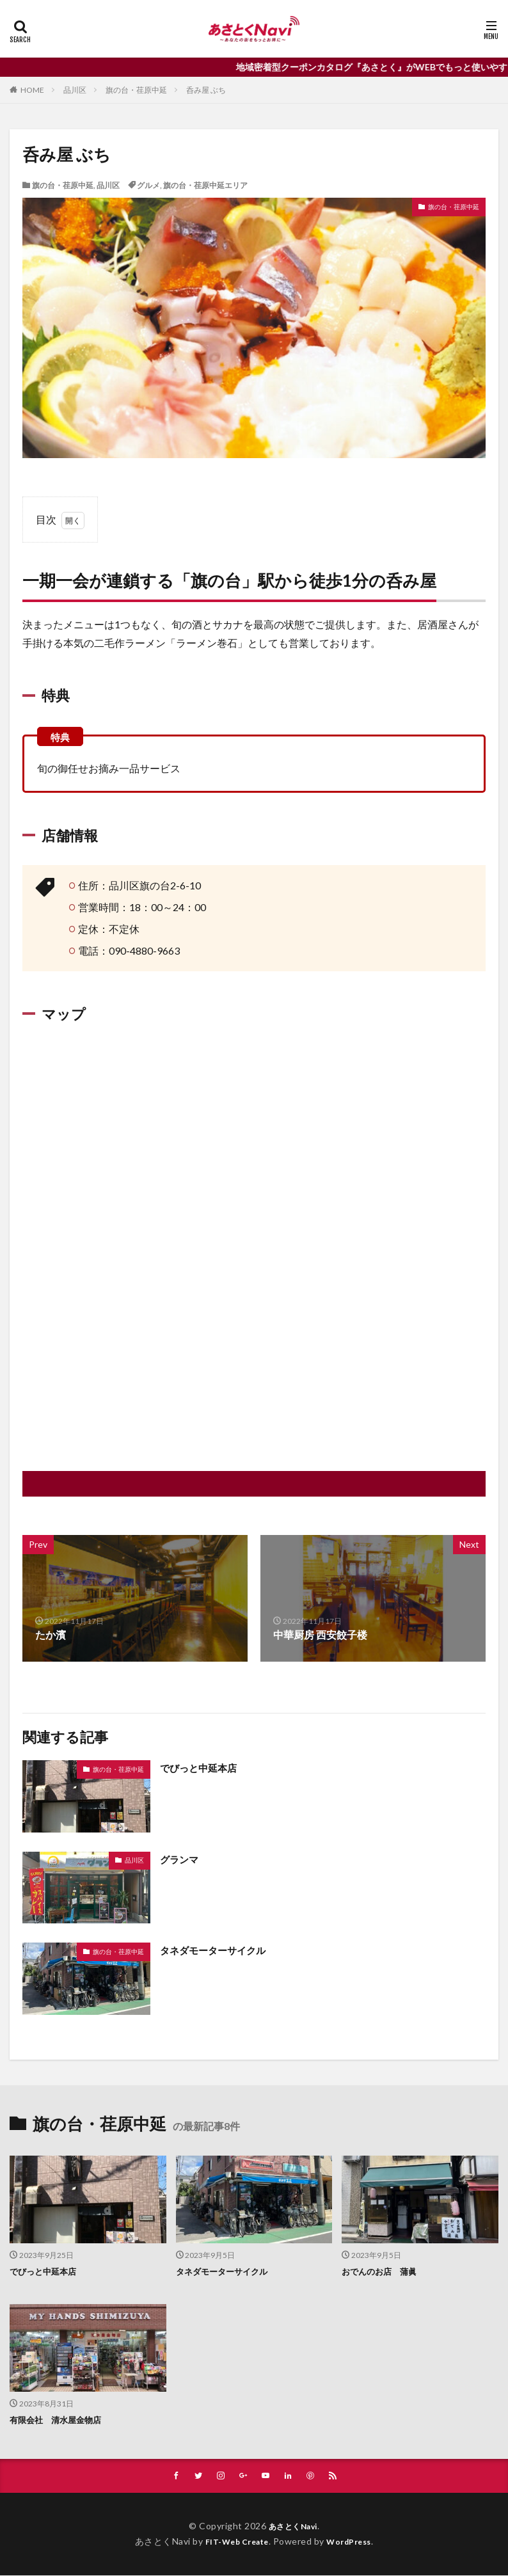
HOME (32, 90)
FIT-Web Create (233, 2541)
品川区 (74, 90)
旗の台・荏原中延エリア (205, 185)
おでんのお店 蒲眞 (382, 2271)
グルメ (148, 185)
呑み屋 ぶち (206, 90)
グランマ (180, 1859)
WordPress (354, 2541)
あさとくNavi (293, 2526)
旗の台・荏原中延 (136, 90)
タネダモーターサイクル (216, 1950)
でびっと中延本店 (201, 1767)
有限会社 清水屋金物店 (59, 2419)
